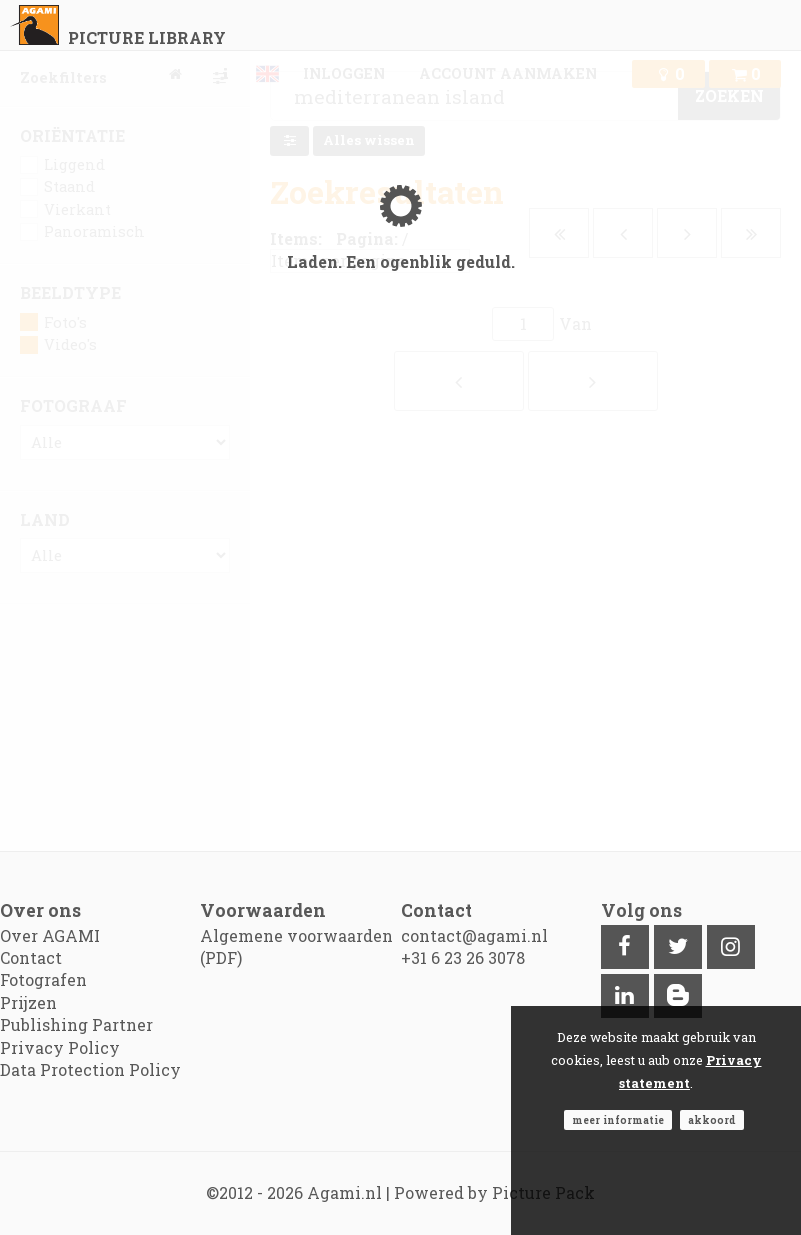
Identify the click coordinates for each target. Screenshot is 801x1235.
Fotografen (43, 979)
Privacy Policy (60, 1047)
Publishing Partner (76, 1024)
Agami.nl (344, 1192)
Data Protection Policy (90, 1069)
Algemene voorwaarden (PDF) (296, 946)
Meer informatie (618, 1120)
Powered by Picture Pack (494, 1192)
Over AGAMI (50, 935)
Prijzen (28, 1002)
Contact (31, 957)
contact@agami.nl (474, 935)
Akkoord (712, 1120)
